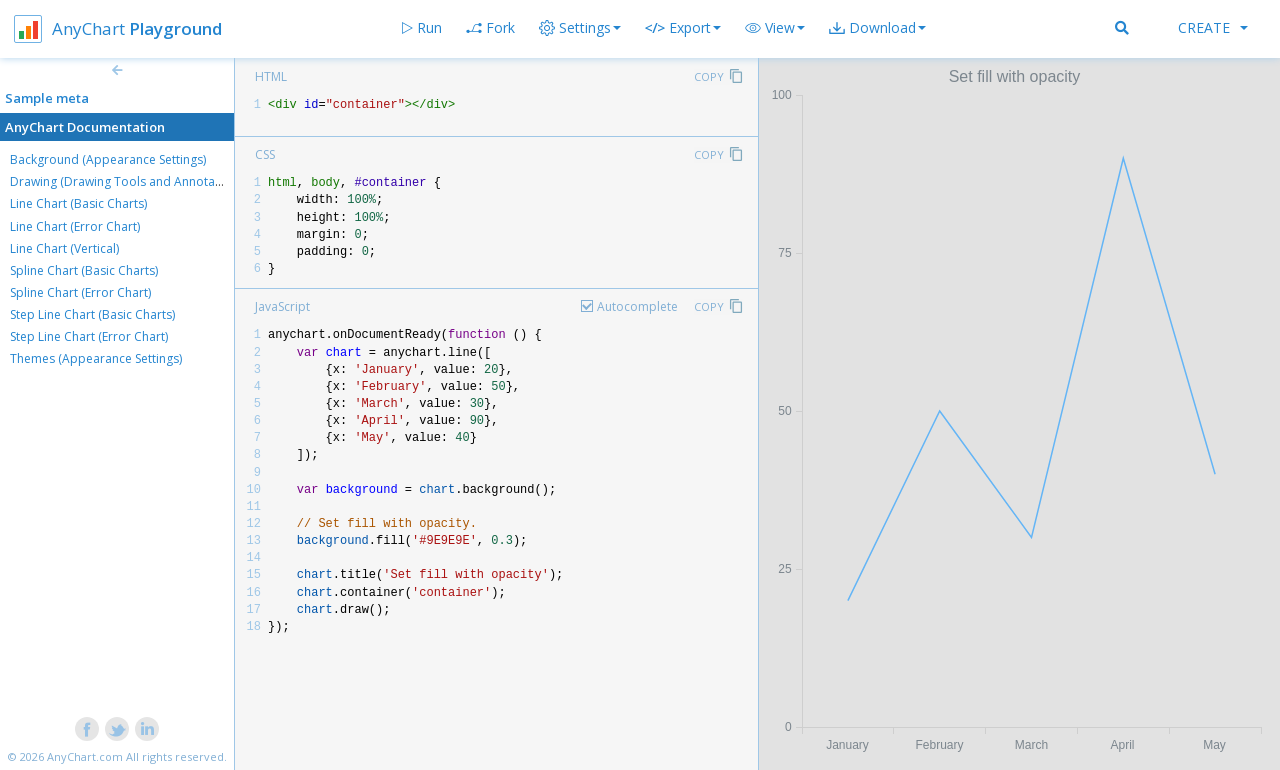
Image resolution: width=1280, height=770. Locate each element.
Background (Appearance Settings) (108, 159)
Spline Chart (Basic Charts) (84, 270)
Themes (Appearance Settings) (96, 358)
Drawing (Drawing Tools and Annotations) (128, 181)
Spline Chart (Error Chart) (80, 292)
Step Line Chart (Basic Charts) (92, 314)
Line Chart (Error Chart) (75, 226)
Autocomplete (637, 306)
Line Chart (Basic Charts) (78, 203)
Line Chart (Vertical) (64, 248)
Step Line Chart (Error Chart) (89, 336)
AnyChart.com (85, 756)
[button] (775, 28)
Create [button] (1213, 27)
